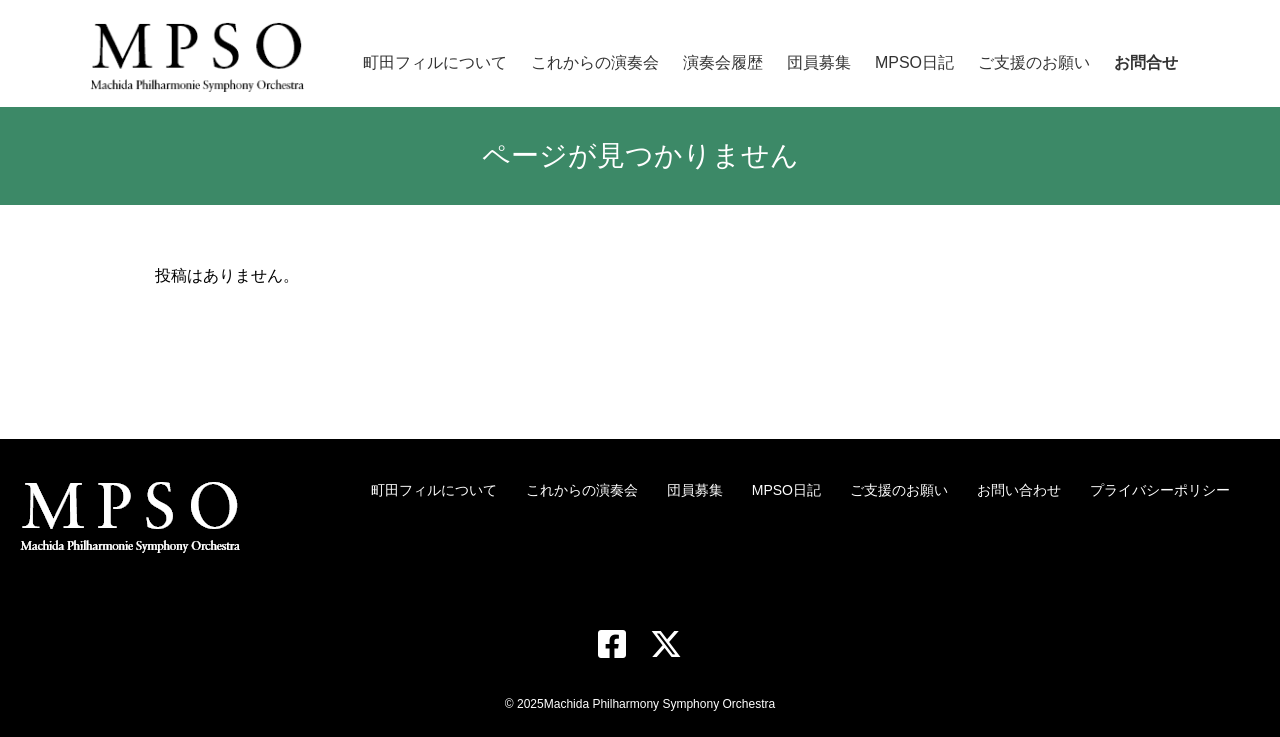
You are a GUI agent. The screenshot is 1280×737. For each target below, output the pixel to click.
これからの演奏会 (582, 490)
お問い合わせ (1019, 490)
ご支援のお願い (899, 490)
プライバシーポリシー (1160, 490)
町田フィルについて (434, 490)
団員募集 (695, 490)
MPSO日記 (786, 490)
